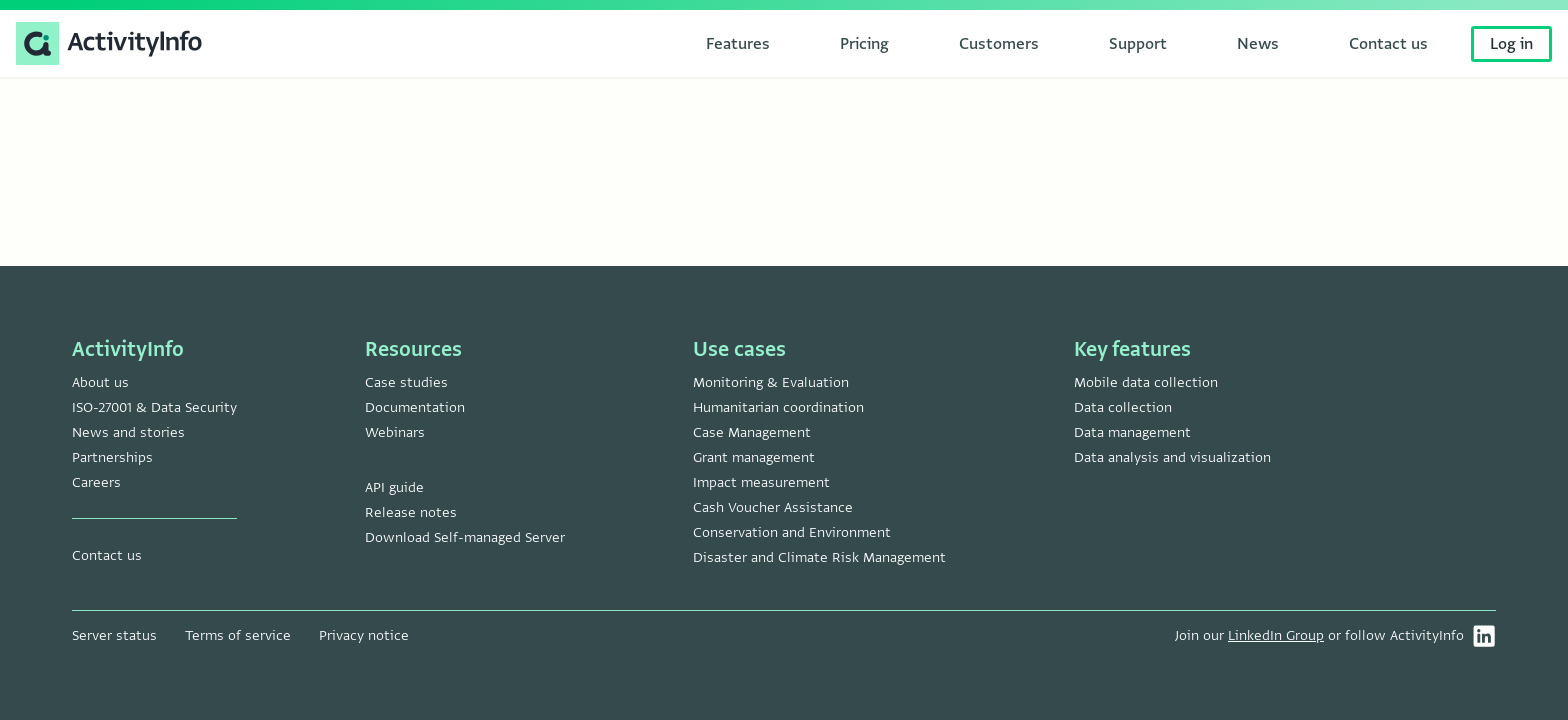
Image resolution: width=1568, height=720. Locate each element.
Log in (1511, 44)
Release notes (411, 512)
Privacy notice (364, 635)
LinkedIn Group (1276, 635)
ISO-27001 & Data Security (154, 407)
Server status (114, 635)
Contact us (107, 555)
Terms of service (238, 635)
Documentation (415, 407)
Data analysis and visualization (1172, 457)
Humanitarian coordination (778, 407)
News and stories (128, 432)
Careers (96, 482)
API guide (394, 487)
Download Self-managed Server (465, 537)
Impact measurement (761, 482)
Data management (1132, 432)
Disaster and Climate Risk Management (819, 557)
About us (100, 382)
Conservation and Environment (792, 532)
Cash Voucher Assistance (773, 507)
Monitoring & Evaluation (771, 382)
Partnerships (112, 457)
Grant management (754, 457)
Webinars (395, 432)
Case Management (752, 432)
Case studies (406, 382)
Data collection (1123, 407)
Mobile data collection (1146, 382)
